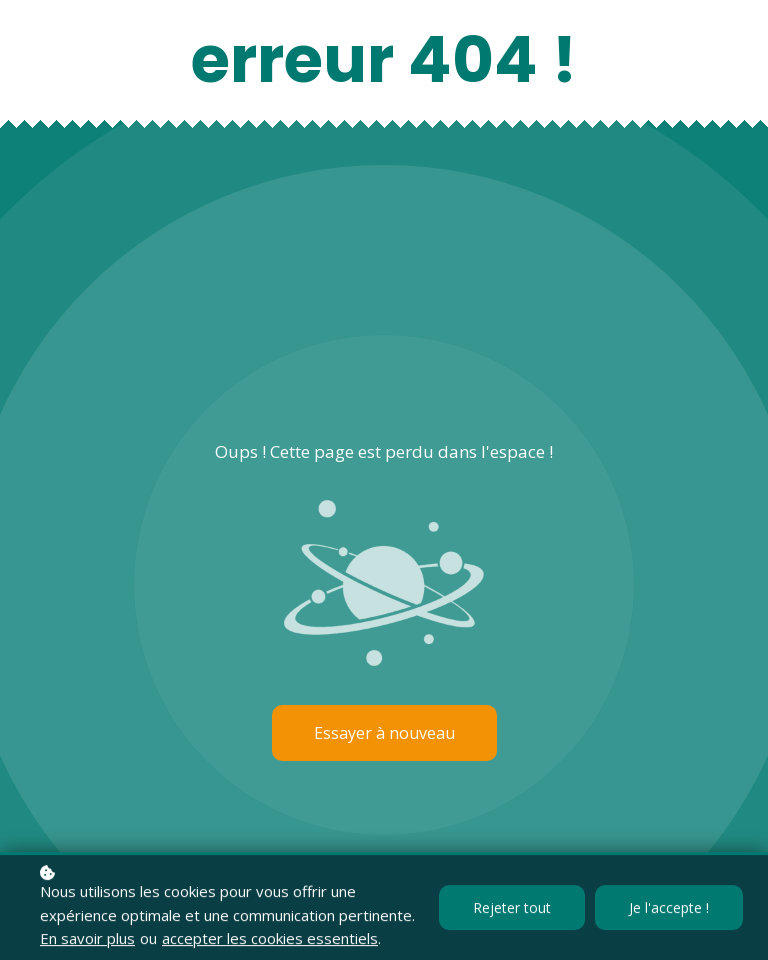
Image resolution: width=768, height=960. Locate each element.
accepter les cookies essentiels (270, 940)
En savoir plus (87, 940)
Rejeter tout (512, 909)
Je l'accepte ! (669, 909)
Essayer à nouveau (384, 733)
